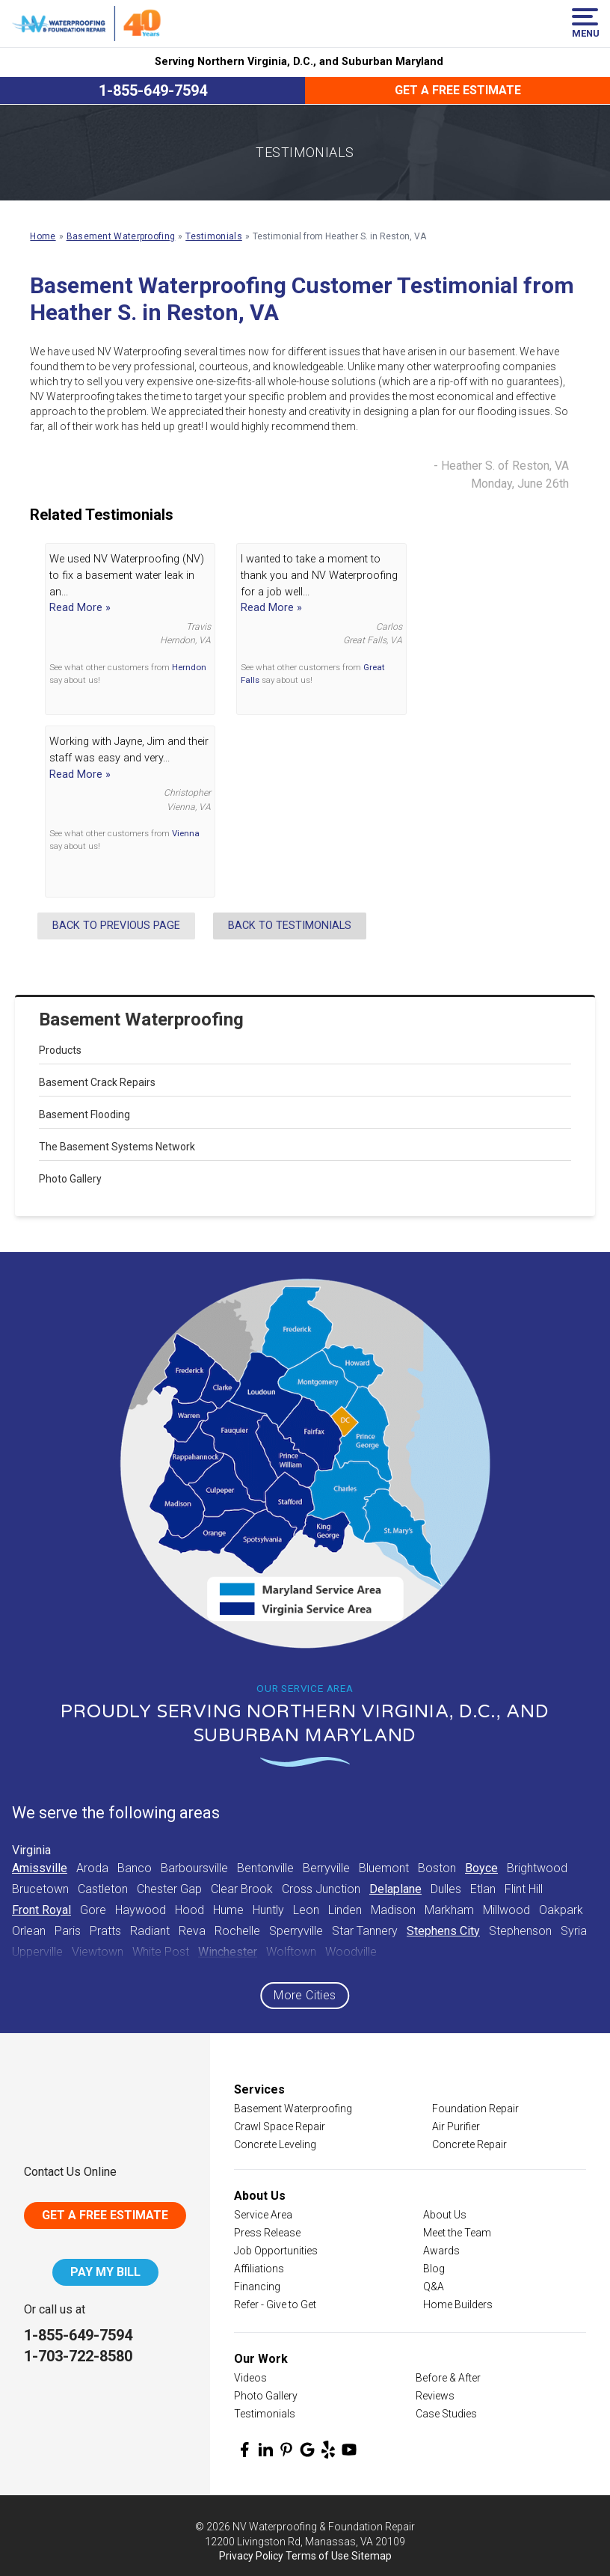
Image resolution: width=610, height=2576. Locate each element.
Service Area (263, 2215)
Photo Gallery (70, 1179)
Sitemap (371, 2556)
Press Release (267, 2233)
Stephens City (443, 1931)
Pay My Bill (105, 2272)
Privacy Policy (251, 2556)
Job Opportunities (276, 2251)
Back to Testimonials (289, 925)
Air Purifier (456, 2126)
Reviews (435, 2396)
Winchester (227, 1952)
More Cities (305, 1995)
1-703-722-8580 (78, 2356)
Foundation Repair (475, 2109)
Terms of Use (317, 2556)
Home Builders (458, 2304)
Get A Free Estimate (105, 2215)
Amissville (39, 1868)
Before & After (448, 2378)
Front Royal (41, 1910)
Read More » (80, 607)
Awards (441, 2251)
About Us (444, 2215)
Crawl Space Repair (279, 2126)
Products (60, 1050)
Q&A (433, 2287)
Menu (585, 24)
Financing (257, 2287)
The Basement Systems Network (117, 1147)
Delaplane (395, 1889)
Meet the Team (457, 2233)
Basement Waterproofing (141, 1019)
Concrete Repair (469, 2144)
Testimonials (264, 2414)
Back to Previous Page (116, 925)
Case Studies (446, 2414)
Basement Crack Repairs (97, 1082)
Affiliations (259, 2269)
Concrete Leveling (275, 2144)
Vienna (186, 833)
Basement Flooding (84, 1114)
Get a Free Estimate (458, 90)
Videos (250, 2378)
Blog (434, 2269)
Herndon (189, 667)
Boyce (481, 1868)
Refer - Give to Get (275, 2304)
